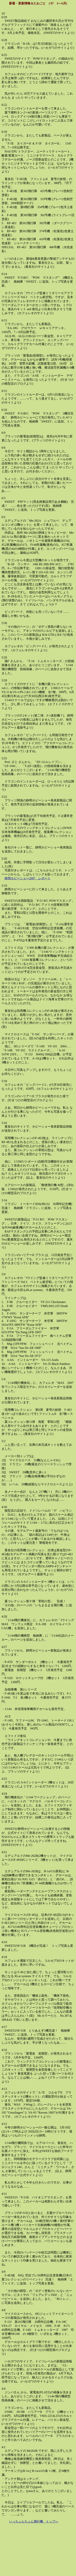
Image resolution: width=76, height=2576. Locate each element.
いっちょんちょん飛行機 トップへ (33, 2521)
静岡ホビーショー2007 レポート (28, 878)
